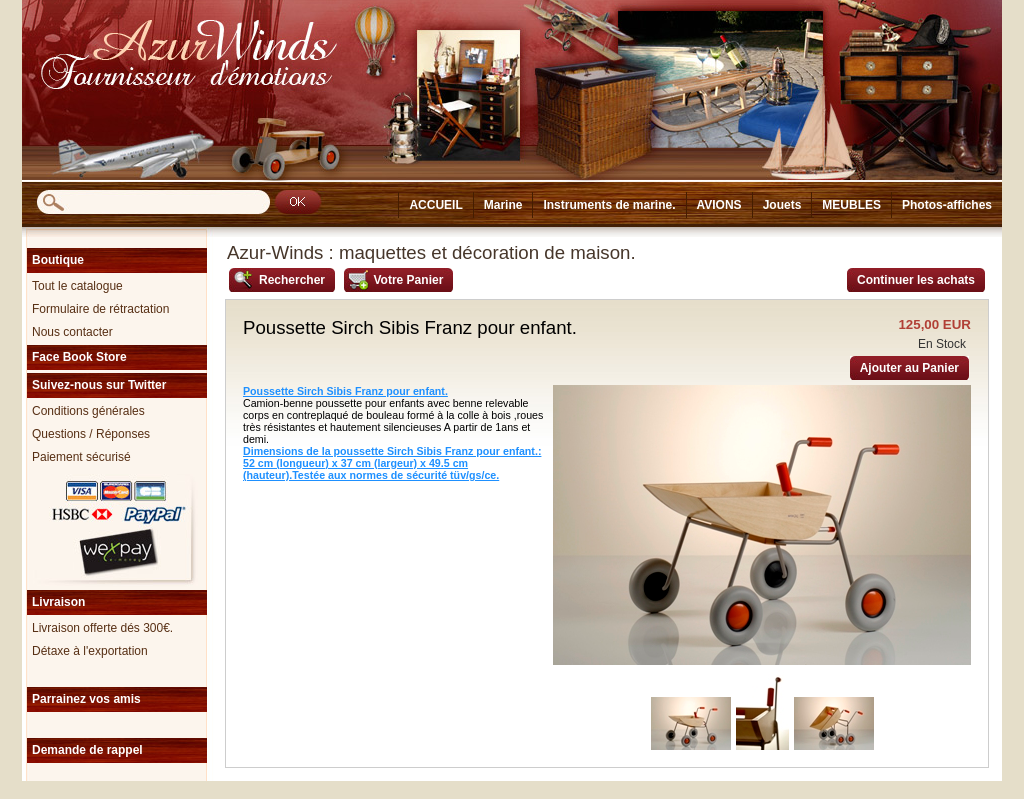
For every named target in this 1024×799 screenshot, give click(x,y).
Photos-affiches (947, 205)
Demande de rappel (87, 750)
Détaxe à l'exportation (90, 651)
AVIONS (719, 205)
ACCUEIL (435, 205)
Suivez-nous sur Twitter (99, 385)
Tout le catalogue (77, 286)
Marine (503, 205)
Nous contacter (72, 332)
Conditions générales (88, 411)
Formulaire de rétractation (100, 309)
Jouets (782, 205)
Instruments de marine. (609, 205)
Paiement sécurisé (81, 457)
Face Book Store (79, 357)
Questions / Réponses (91, 434)
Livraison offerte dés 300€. (102, 628)
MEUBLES (851, 205)
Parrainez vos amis (86, 699)
